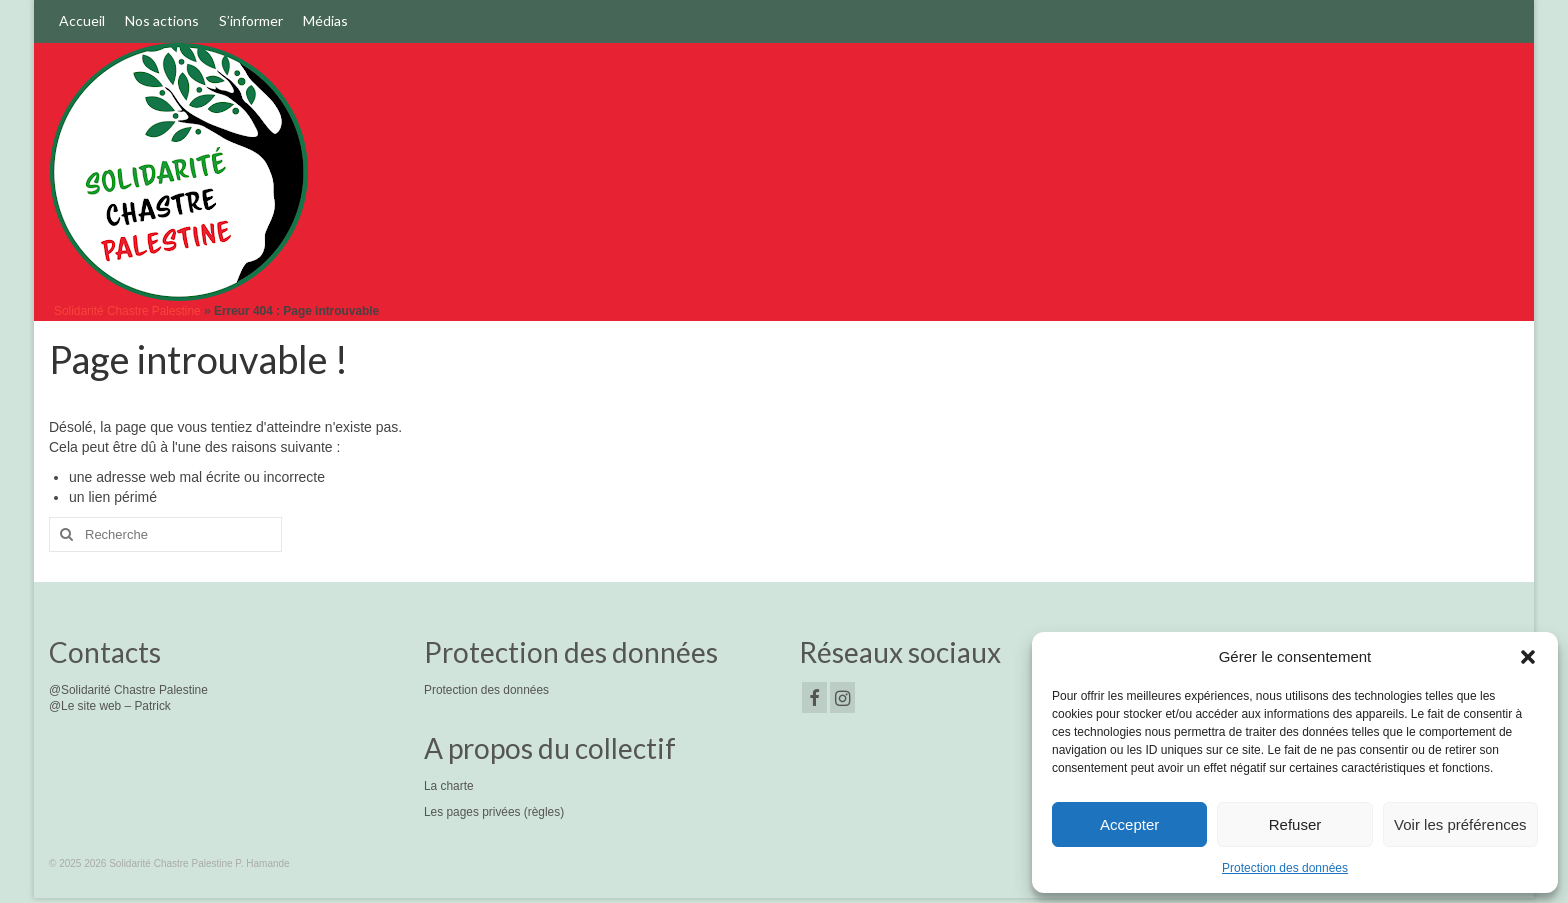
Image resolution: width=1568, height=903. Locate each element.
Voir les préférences (1460, 824)
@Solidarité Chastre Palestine (128, 690)
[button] (1528, 657)
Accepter (1129, 824)
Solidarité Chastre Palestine (127, 311)
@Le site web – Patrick (110, 706)
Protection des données (1285, 868)
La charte (449, 786)
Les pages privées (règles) (494, 812)
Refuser (1295, 824)
